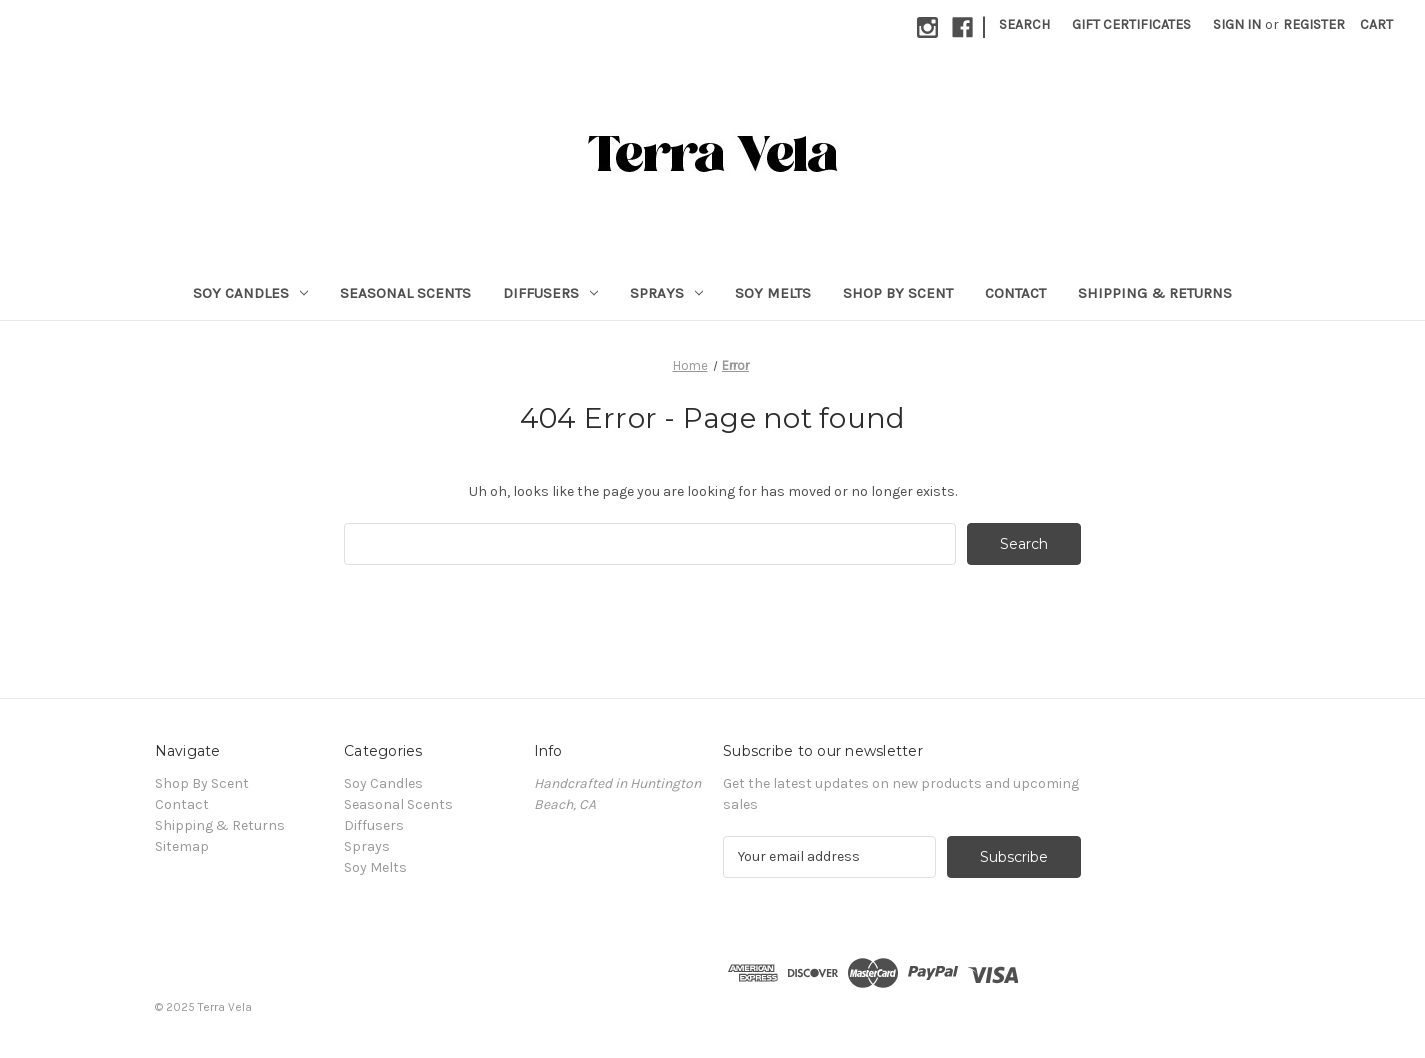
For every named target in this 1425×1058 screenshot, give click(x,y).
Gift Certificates (1131, 24)
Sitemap (182, 846)
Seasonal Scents (405, 293)
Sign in (1237, 24)
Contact (1015, 293)
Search (1024, 24)
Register (1314, 24)
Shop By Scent (898, 293)
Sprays (666, 293)
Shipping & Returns (1155, 293)
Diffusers (550, 293)
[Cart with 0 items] (1376, 24)
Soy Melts (773, 293)
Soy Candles (250, 293)
